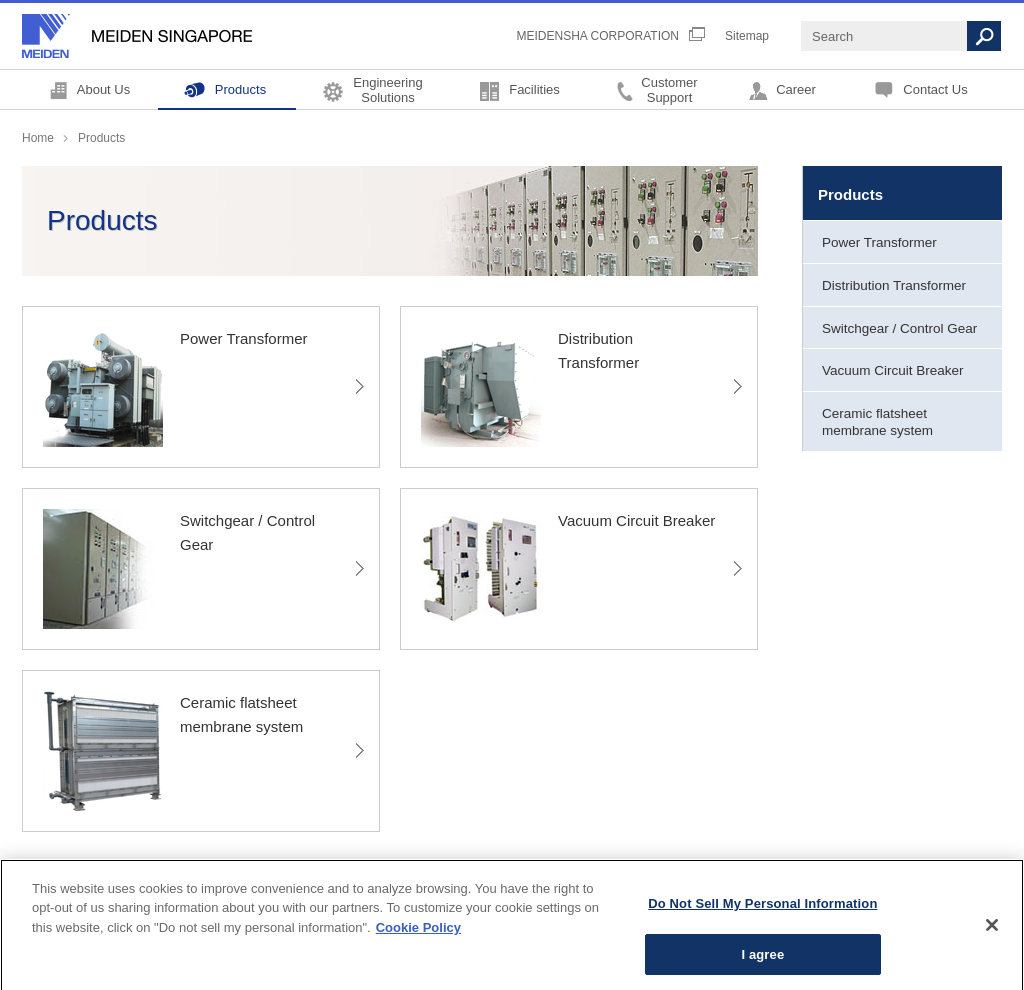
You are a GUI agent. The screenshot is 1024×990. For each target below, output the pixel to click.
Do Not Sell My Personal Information (762, 909)
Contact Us (935, 89)
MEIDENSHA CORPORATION (598, 36)
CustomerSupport (669, 89)
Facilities (534, 89)
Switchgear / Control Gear (899, 328)
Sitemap (747, 36)
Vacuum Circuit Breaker (893, 370)
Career (796, 89)
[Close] (992, 931)
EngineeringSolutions (387, 89)
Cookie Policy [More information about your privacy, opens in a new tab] (418, 933)
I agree (762, 960)
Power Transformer (879, 242)
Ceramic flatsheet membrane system (877, 422)
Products (240, 89)
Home (38, 138)
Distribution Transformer (894, 285)
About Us (103, 89)
